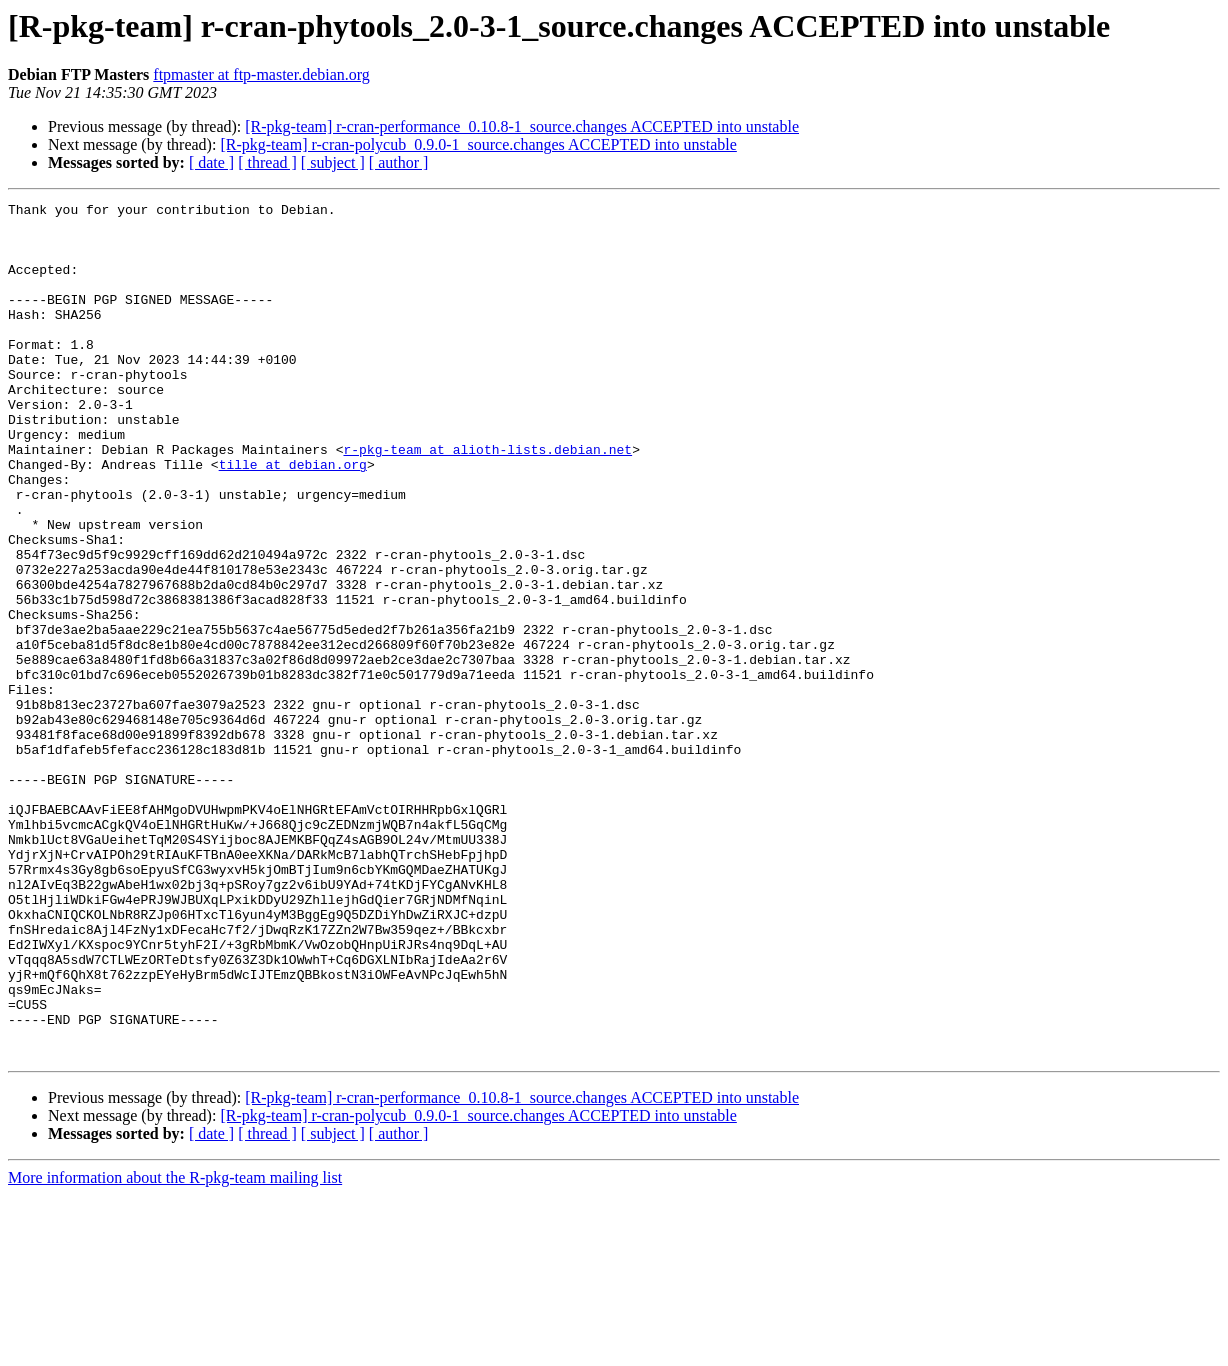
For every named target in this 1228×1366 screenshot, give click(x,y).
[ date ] (211, 162)
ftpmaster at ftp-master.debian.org (261, 74)
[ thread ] (267, 162)
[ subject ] (333, 162)
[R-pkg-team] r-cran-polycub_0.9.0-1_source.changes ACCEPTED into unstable (478, 144)
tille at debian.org (293, 518)
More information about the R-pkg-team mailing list (175, 1348)
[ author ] (399, 162)
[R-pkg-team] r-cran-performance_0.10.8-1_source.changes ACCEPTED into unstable (522, 126)
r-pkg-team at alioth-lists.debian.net (487, 500)
